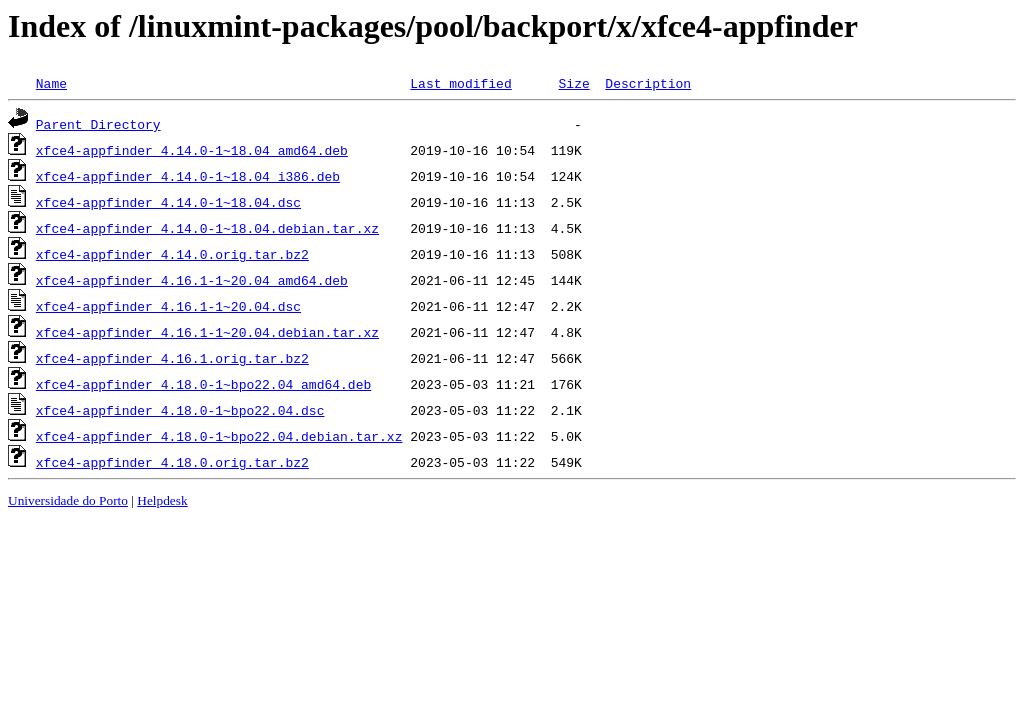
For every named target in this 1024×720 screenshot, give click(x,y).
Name (51, 83)
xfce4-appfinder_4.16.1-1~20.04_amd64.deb (192, 280)
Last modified (460, 83)
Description (648, 83)
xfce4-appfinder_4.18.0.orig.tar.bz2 (172, 462)
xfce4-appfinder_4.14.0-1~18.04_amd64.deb (192, 150)
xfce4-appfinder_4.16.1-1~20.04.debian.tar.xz (207, 332)
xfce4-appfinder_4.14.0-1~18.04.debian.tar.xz (207, 228)
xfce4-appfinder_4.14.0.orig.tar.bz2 (172, 254)
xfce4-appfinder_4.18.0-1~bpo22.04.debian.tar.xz (219, 436)
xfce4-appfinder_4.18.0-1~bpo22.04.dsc (180, 410)
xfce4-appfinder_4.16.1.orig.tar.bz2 (172, 358)
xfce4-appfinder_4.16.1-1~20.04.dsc (168, 306)
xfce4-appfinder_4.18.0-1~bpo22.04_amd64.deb (203, 384)
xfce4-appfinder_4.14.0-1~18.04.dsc (168, 202)
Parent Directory (98, 124)
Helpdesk (162, 500)
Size (573, 83)
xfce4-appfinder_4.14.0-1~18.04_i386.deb (188, 176)
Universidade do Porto (68, 500)
